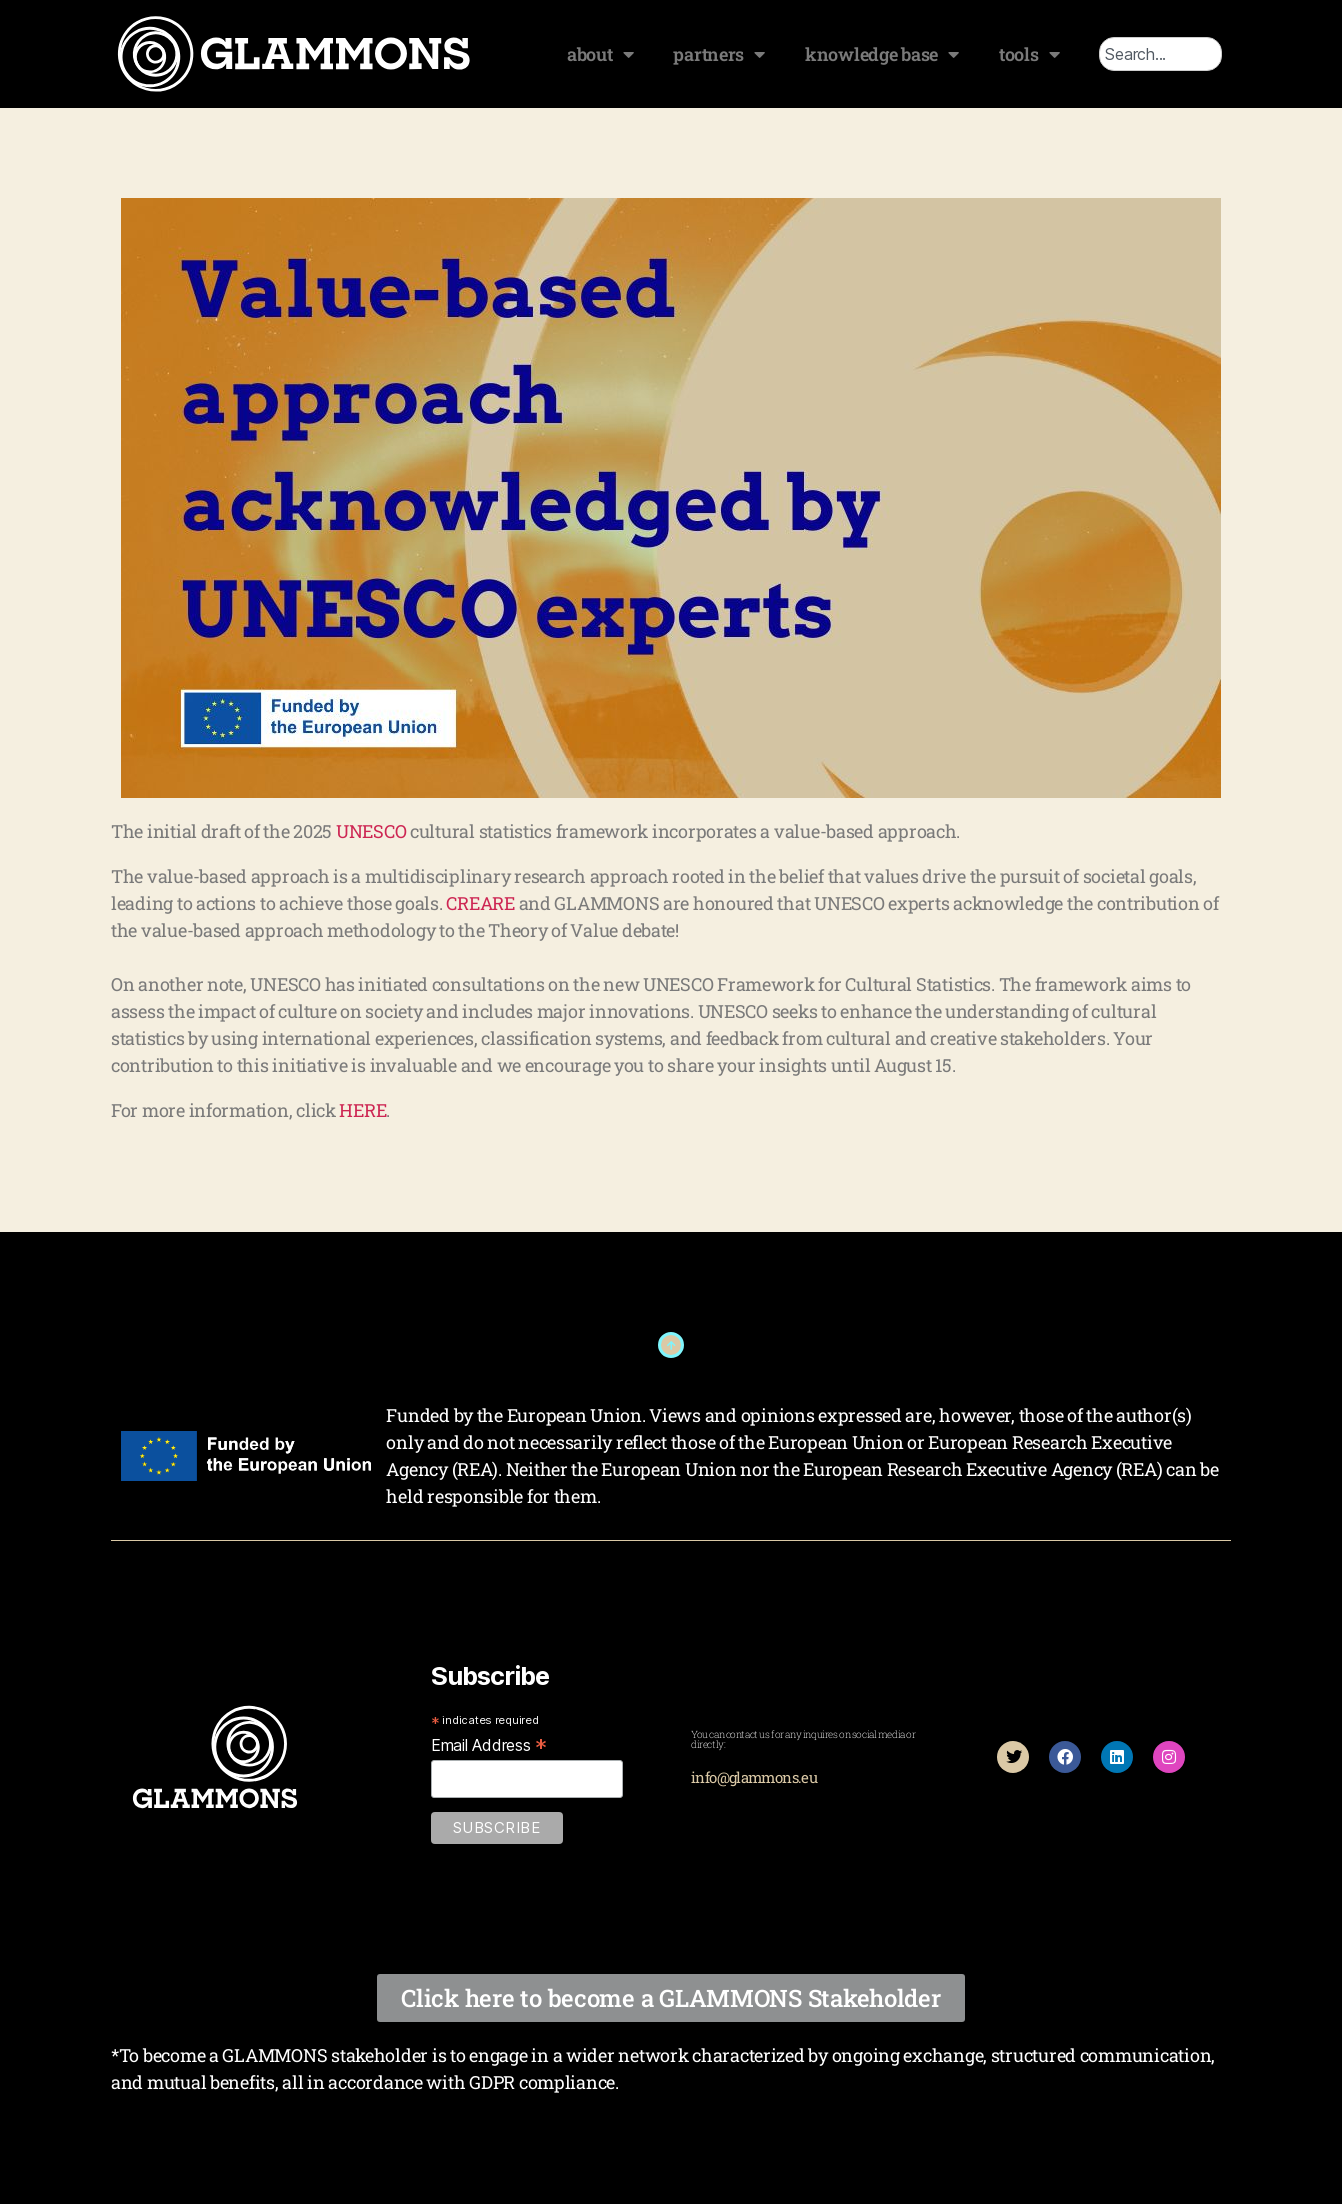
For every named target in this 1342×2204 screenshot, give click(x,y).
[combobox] (1160, 54)
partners (719, 54)
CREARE (480, 903)
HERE (362, 1110)
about (600, 54)
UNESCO (371, 831)
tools (1029, 54)
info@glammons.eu (754, 1777)
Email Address (489, 1745)
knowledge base (882, 54)
